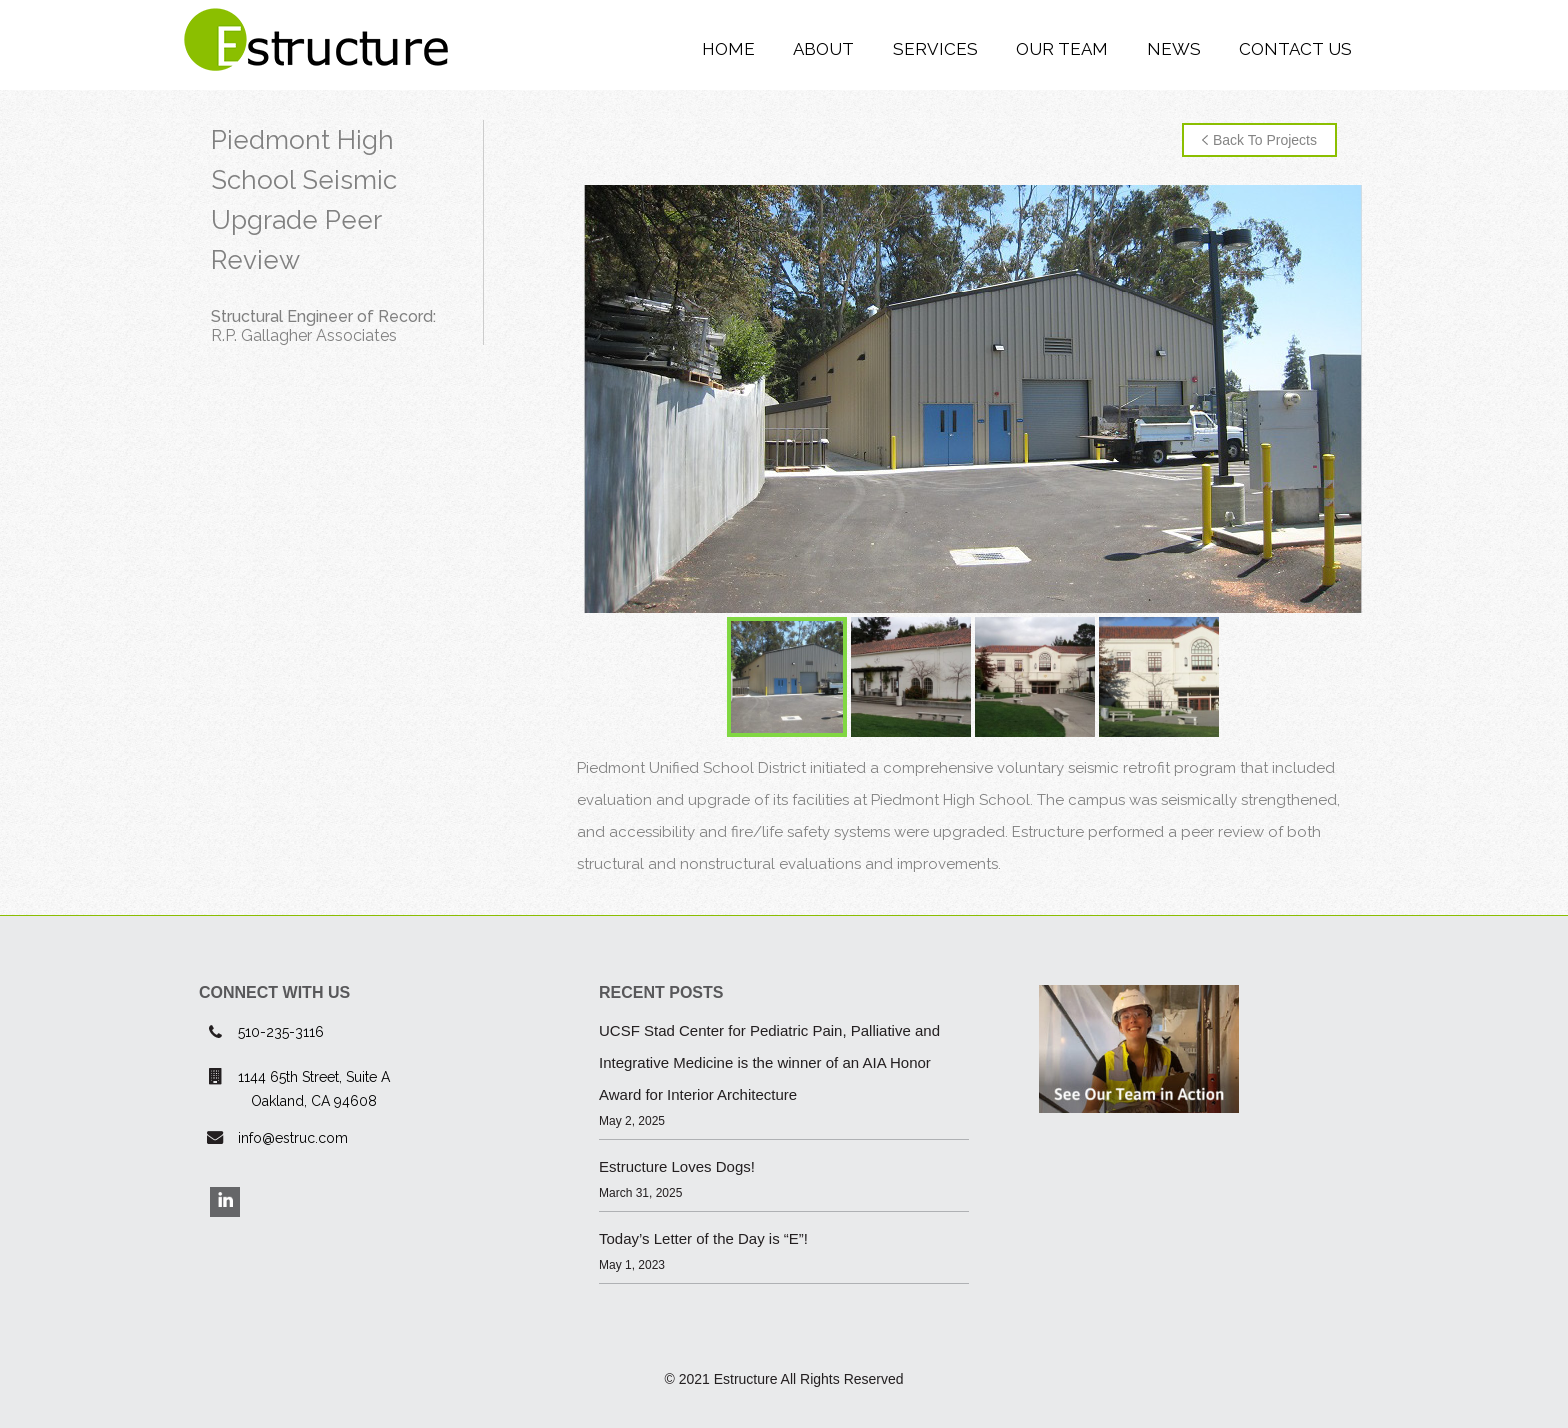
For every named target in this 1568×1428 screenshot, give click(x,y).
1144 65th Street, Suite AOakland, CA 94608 (314, 1089)
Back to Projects (1259, 140)
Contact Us (1295, 49)
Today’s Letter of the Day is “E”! (703, 1238)
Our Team (1062, 49)
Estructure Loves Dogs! (677, 1166)
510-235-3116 (281, 1032)
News (1174, 49)
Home (728, 49)
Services (935, 49)
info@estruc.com (293, 1138)
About (823, 49)
